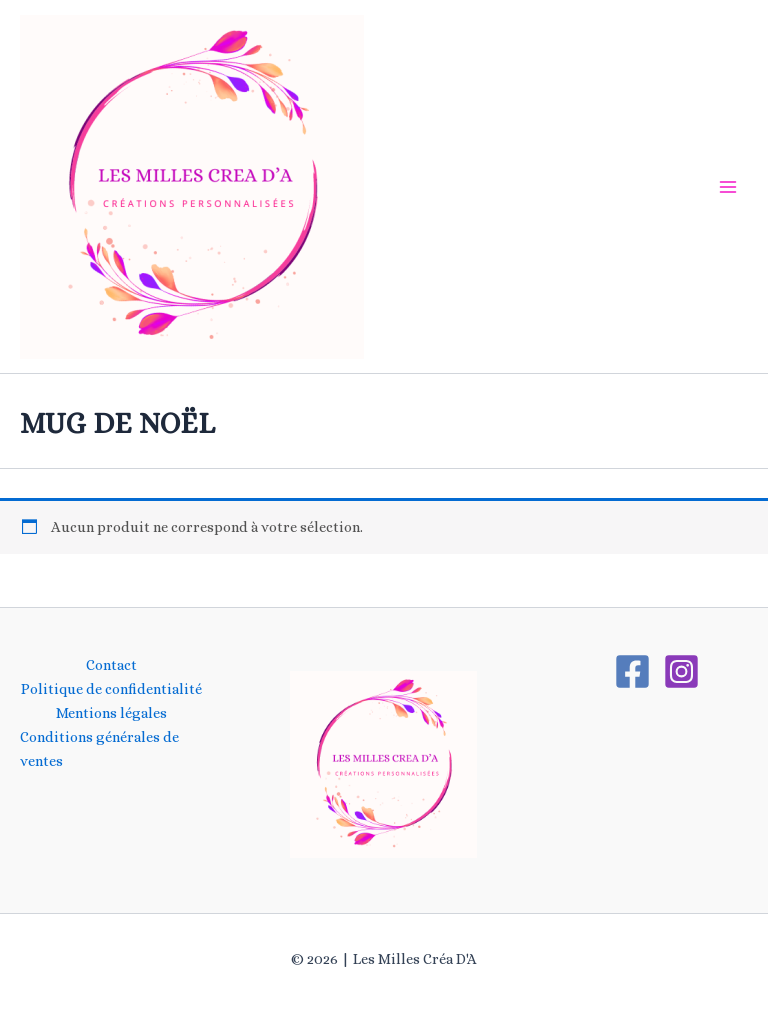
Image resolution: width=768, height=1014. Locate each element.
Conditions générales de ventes (99, 749)
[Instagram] (681, 671)
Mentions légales (111, 713)
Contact (111, 665)
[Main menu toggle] (728, 186)
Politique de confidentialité (111, 689)
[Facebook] (632, 671)
